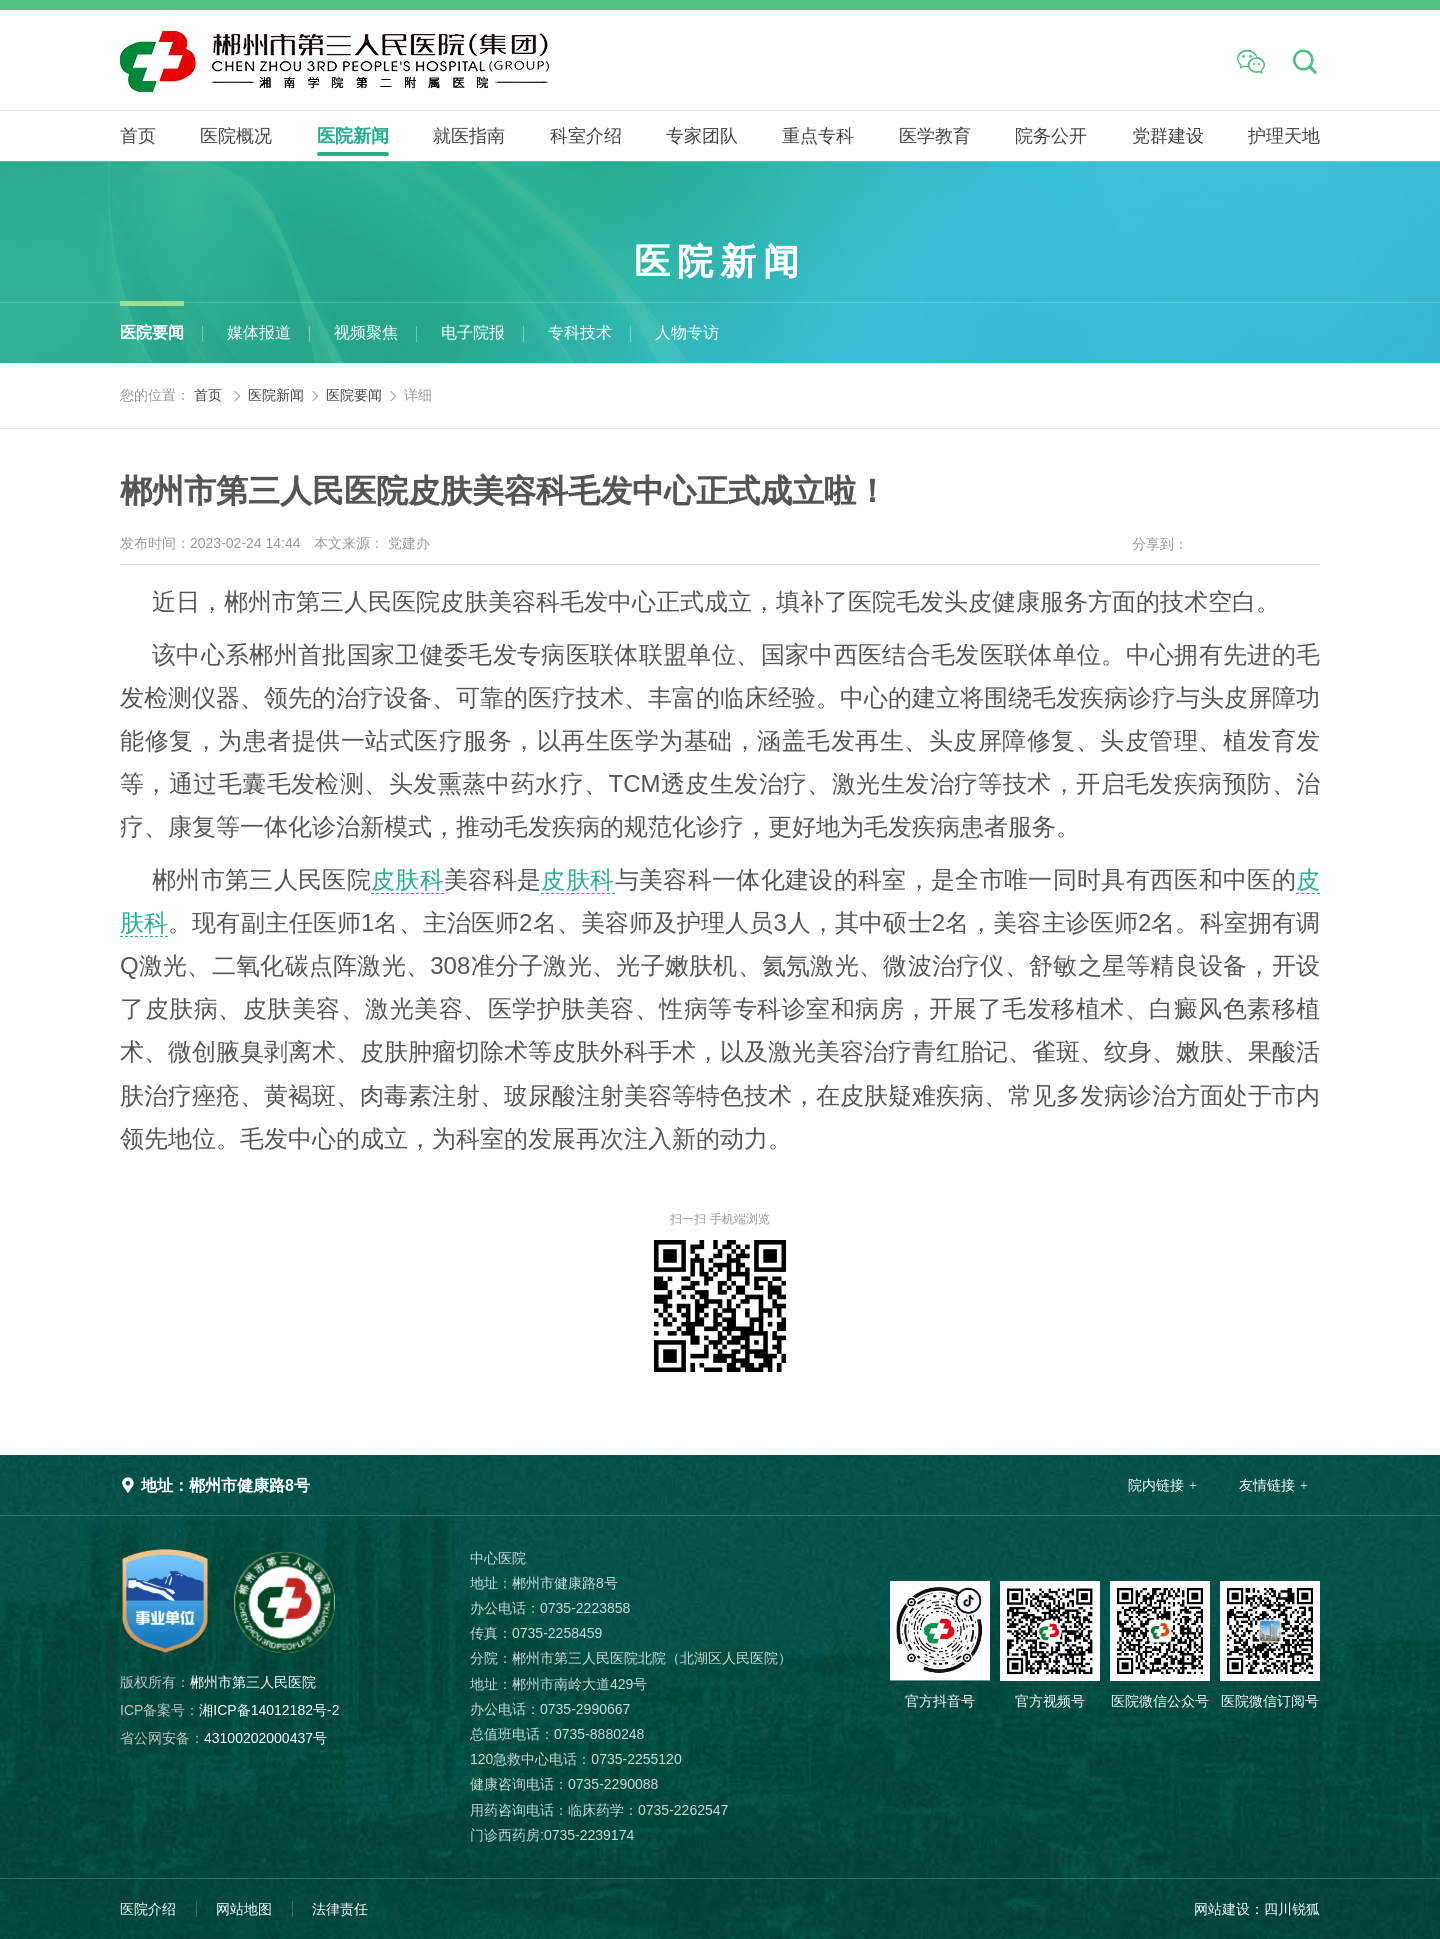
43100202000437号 (223, 1738)
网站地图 (244, 1909)
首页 (138, 136)
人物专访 (687, 332)
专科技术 (580, 332)
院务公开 (1051, 136)
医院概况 (236, 136)
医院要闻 (152, 332)
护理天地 (1284, 136)
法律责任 (340, 1909)
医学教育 (935, 136)
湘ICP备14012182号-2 (229, 1710)
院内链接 (1156, 1485)
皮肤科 (407, 879)
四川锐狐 (1292, 1909)
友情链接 (1267, 1485)
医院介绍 (148, 1909)
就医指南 (469, 136)
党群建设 (1168, 136)
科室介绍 (586, 136)
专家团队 (702, 136)
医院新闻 (353, 136)
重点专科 (818, 136)
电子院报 (473, 332)
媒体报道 (259, 332)
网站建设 (1222, 1909)
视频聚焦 (366, 332)
